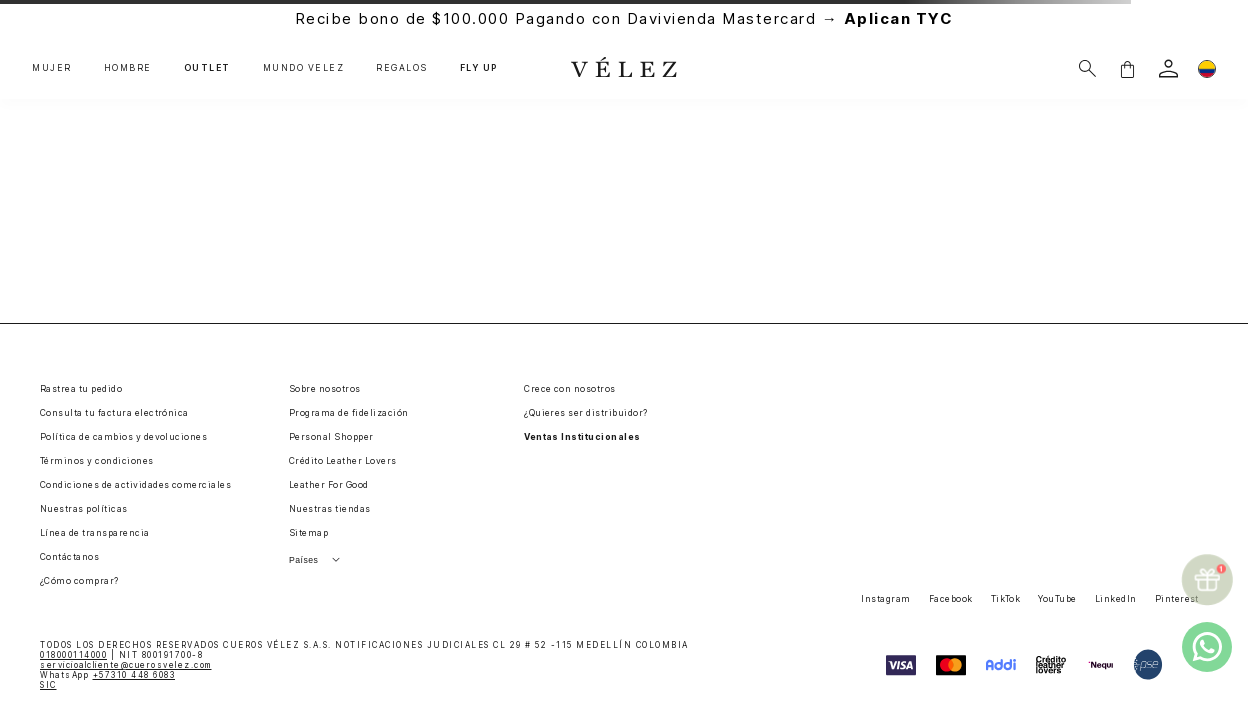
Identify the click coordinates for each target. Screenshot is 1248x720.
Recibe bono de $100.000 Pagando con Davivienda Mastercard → (624, 18)
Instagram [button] (885, 599)
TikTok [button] (1006, 599)
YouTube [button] (1057, 599)
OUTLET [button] (207, 68)
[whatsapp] (1207, 647)
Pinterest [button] (1177, 599)
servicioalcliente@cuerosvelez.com (126, 665)
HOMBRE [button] (128, 68)
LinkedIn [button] (1116, 599)
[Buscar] (1087, 68)
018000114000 (73, 655)
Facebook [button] (951, 599)
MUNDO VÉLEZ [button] (304, 68)
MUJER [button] (52, 68)
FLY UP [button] (479, 68)
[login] (1168, 68)
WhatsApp (107, 675)
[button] (1127, 68)
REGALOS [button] (402, 68)
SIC (48, 685)
